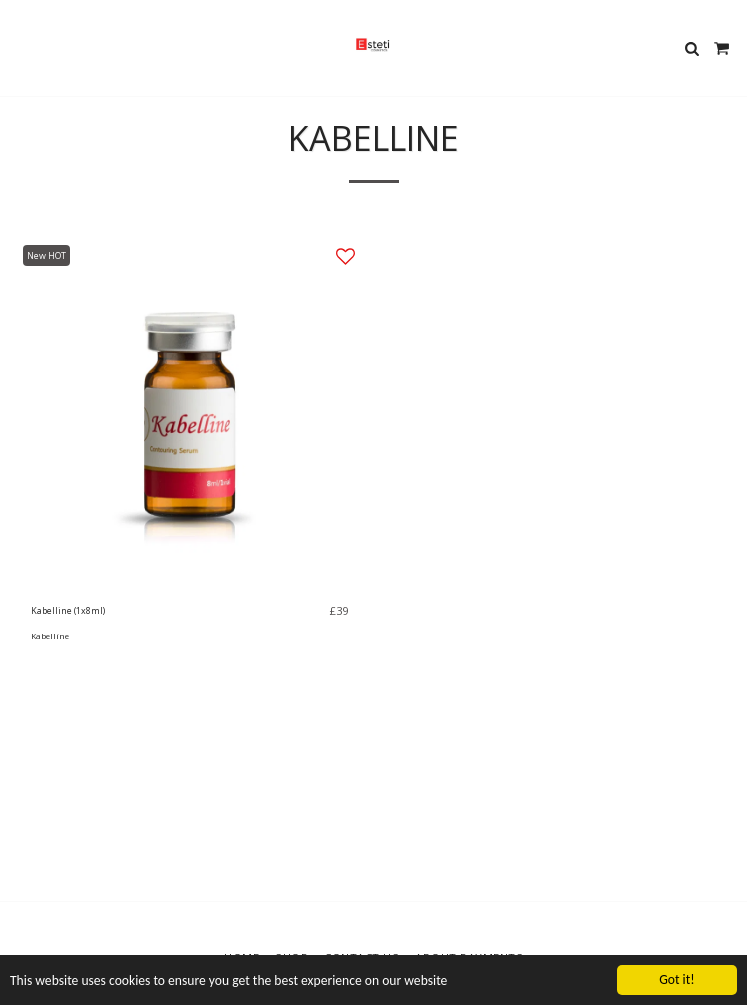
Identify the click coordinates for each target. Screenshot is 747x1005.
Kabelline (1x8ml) (68, 610)
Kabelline (50, 636)
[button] (22, 47)
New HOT (46, 255)
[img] (189, 413)
